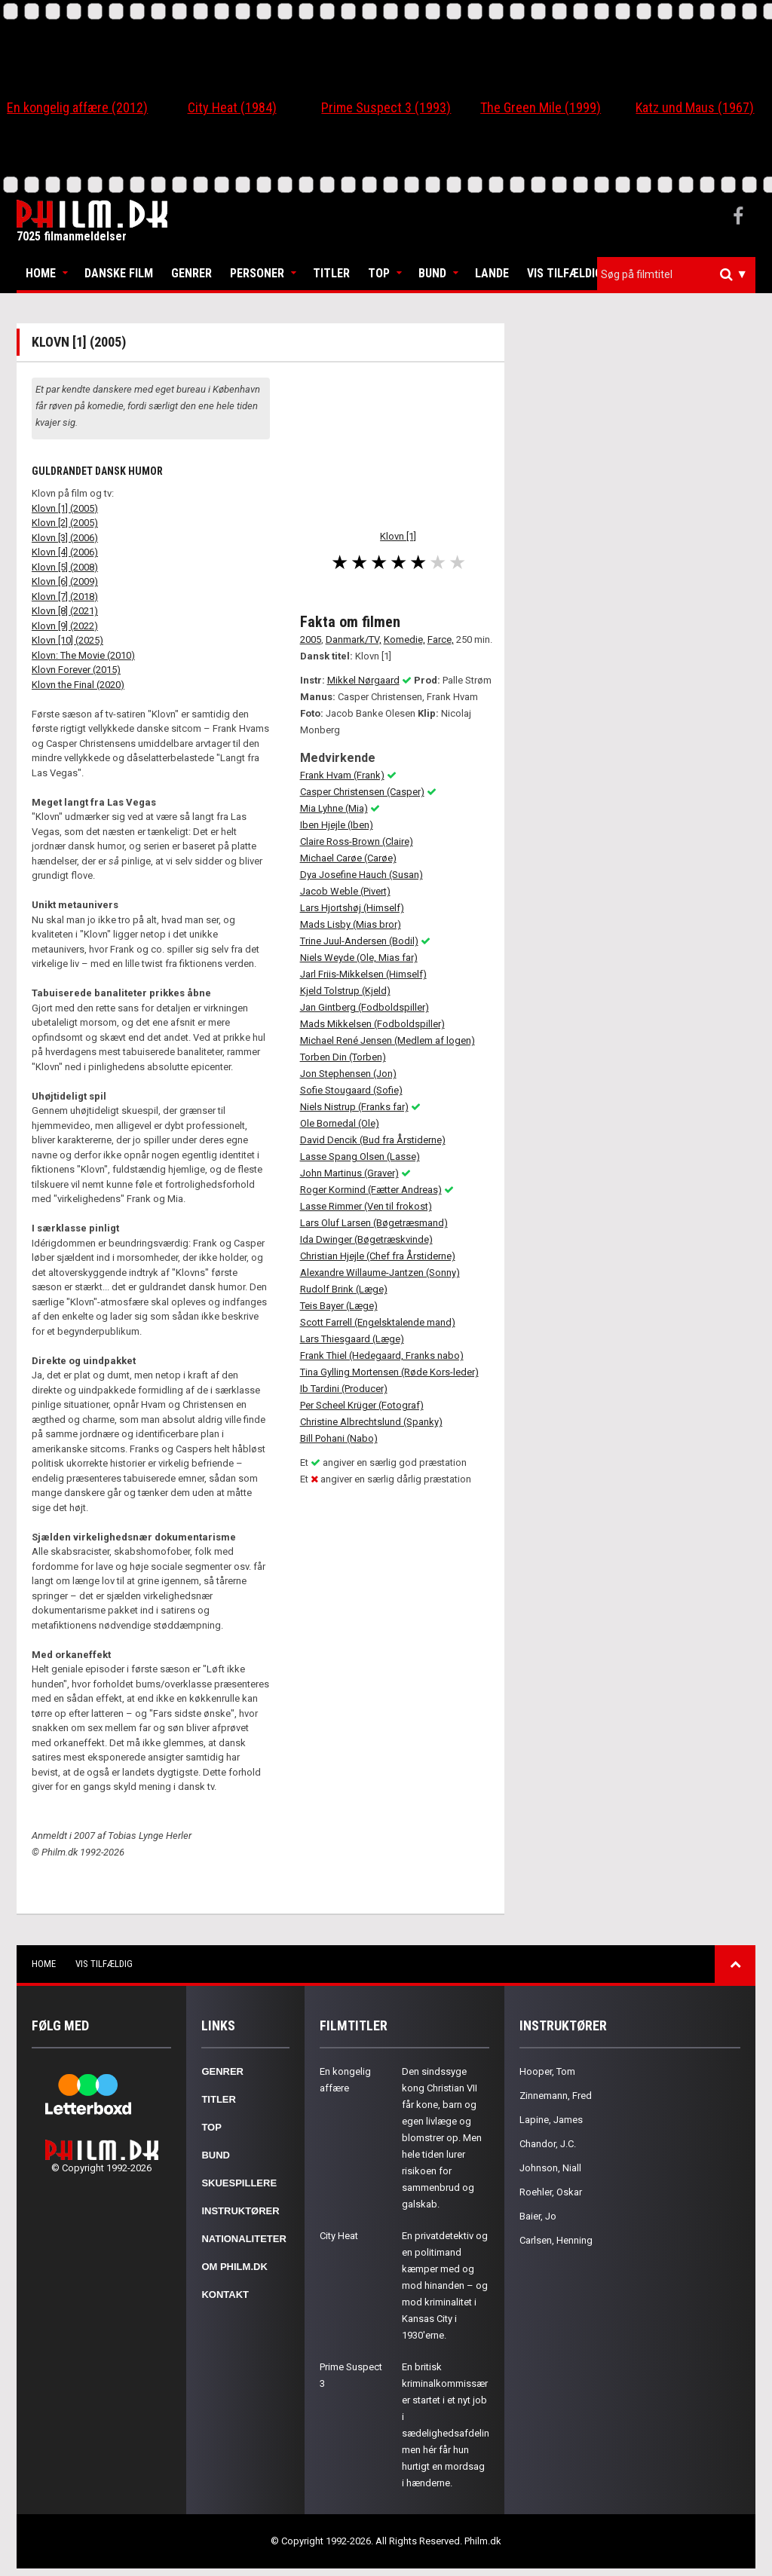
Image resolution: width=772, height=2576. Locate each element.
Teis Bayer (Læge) (339, 1305)
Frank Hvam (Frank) (342, 775)
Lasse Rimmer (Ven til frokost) (366, 1206)
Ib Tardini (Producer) (344, 1388)
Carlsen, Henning (556, 2240)
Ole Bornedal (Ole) (339, 1123)
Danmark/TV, (353, 639)
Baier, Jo (537, 2216)
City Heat (339, 2235)
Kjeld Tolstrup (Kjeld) (345, 990)
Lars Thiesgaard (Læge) (352, 1339)
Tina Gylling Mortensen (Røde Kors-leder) (389, 1372)
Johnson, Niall (550, 2168)
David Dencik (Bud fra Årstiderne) (373, 1140)
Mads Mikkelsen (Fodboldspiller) (372, 1023)
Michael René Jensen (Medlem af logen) (387, 1040)
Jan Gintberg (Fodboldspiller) (364, 1007)
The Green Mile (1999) (540, 107)
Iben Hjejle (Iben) (336, 825)
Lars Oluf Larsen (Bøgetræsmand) (374, 1222)
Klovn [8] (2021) (65, 610)
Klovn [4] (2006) (65, 552)
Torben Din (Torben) (343, 1057)
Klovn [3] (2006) (65, 537)
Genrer (191, 273)
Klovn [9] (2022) (65, 626)
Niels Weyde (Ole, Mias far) (359, 957)
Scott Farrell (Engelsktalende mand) (377, 1322)
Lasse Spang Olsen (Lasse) (360, 1156)
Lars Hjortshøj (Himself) (352, 907)
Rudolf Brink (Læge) (344, 1289)
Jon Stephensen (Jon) (348, 1073)
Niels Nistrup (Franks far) (354, 1106)
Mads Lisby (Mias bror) (350, 924)
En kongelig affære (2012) (77, 107)
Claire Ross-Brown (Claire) (356, 841)
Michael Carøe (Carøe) (348, 858)
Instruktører (240, 2211)
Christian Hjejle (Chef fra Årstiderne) (377, 1256)
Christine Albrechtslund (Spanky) (371, 1421)
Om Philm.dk (234, 2266)
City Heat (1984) (232, 107)
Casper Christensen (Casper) (362, 791)
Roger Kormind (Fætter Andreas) (371, 1189)
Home (41, 273)
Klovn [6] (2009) (65, 581)
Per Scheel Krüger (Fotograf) (362, 1405)
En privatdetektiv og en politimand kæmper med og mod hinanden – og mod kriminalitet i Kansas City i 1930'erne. (445, 2285)
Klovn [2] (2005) (65, 522)
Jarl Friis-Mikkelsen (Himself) (363, 974)
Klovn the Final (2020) (78, 684)
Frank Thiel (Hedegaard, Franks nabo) (382, 1355)
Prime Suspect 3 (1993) (386, 107)
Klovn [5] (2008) (65, 567)
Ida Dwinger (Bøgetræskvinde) (366, 1239)
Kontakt (225, 2294)
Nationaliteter (243, 2238)
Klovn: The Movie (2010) (83, 655)
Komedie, (404, 639)
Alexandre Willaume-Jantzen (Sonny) (380, 1272)
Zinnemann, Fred (555, 2095)
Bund (432, 273)
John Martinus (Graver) (349, 1173)
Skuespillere (239, 2183)
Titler (331, 273)
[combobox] (676, 274)
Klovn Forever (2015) (76, 669)
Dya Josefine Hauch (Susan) (361, 874)
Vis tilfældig (564, 273)
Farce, (440, 639)
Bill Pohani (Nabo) (339, 1438)
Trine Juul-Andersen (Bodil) (359, 941)
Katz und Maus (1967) (695, 107)
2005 (310, 639)
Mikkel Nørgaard (363, 680)
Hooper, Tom (547, 2071)
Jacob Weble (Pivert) (345, 891)
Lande (492, 273)
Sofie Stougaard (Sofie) (351, 1090)
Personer (257, 273)
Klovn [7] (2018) (65, 596)
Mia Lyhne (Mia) (334, 808)
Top (379, 273)
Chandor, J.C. (547, 2143)
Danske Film (118, 273)
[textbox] (680, 274)
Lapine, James (551, 2119)
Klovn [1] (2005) (65, 508)
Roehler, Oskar (550, 2192)
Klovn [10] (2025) (67, 640)
